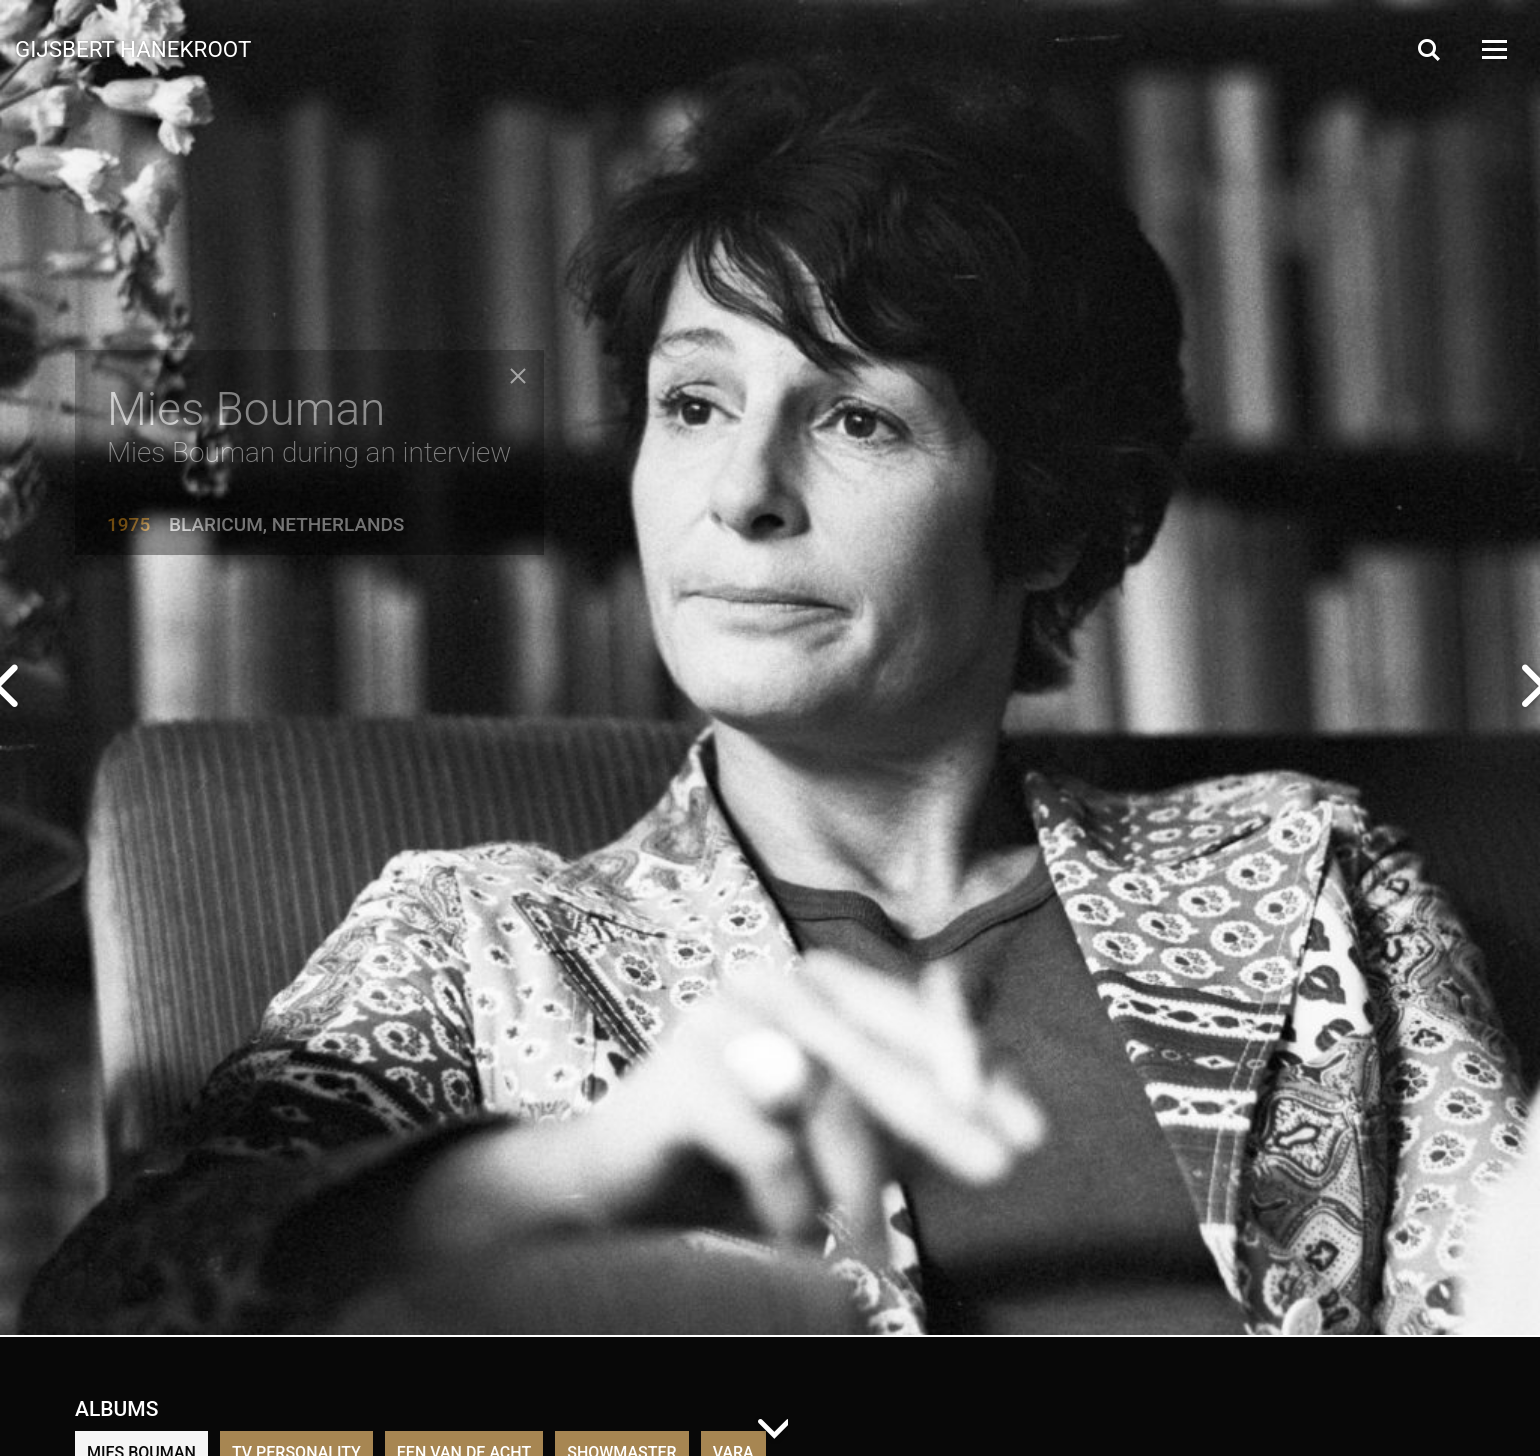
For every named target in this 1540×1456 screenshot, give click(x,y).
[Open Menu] (1493, 49)
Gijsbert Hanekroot (133, 48)
